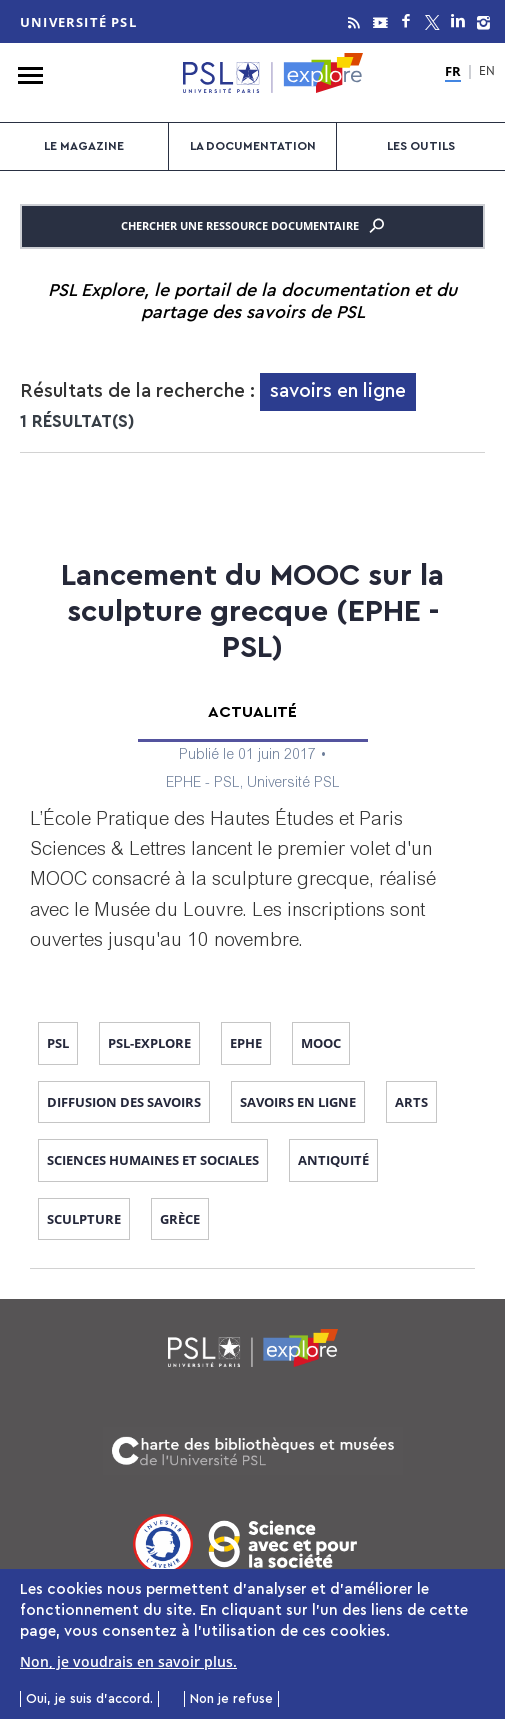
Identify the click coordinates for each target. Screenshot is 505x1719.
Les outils (421, 146)
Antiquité (333, 1160)
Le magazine (84, 146)
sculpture (84, 1219)
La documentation (253, 146)
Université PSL (78, 22)
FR (453, 72)
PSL (58, 1043)
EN (487, 72)
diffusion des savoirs (124, 1102)
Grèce (180, 1219)
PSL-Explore (149, 1043)
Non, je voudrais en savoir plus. (128, 1666)
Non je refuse (231, 1702)
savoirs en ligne (298, 1102)
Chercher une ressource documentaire (252, 226)
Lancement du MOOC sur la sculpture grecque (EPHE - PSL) (252, 612)
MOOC (321, 1043)
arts (411, 1102)
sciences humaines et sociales (153, 1160)
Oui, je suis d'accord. (89, 1702)
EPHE (246, 1043)
